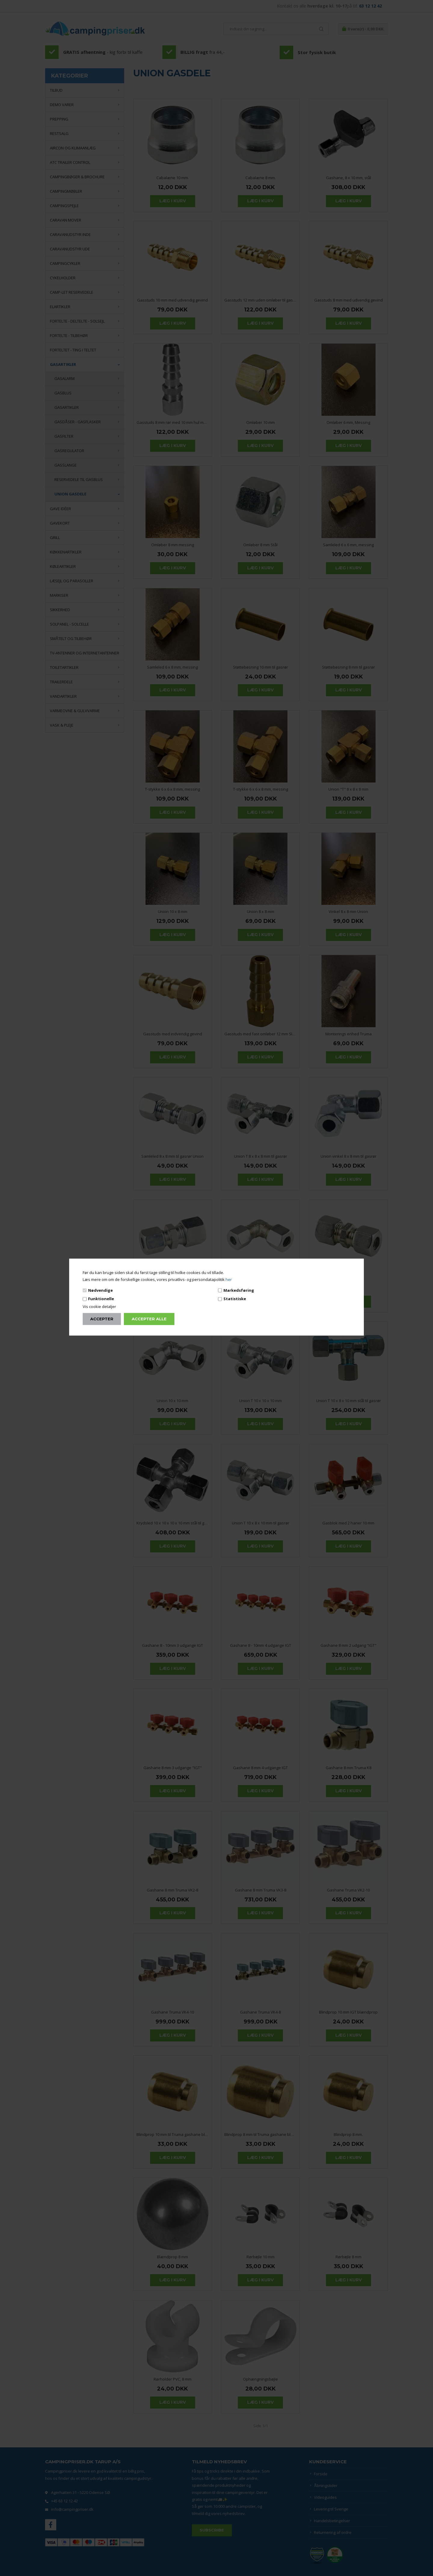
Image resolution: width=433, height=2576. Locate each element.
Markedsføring (238, 1290)
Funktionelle (101, 1298)
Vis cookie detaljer (99, 1306)
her (229, 1279)
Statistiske (234, 1298)
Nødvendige (100, 1290)
